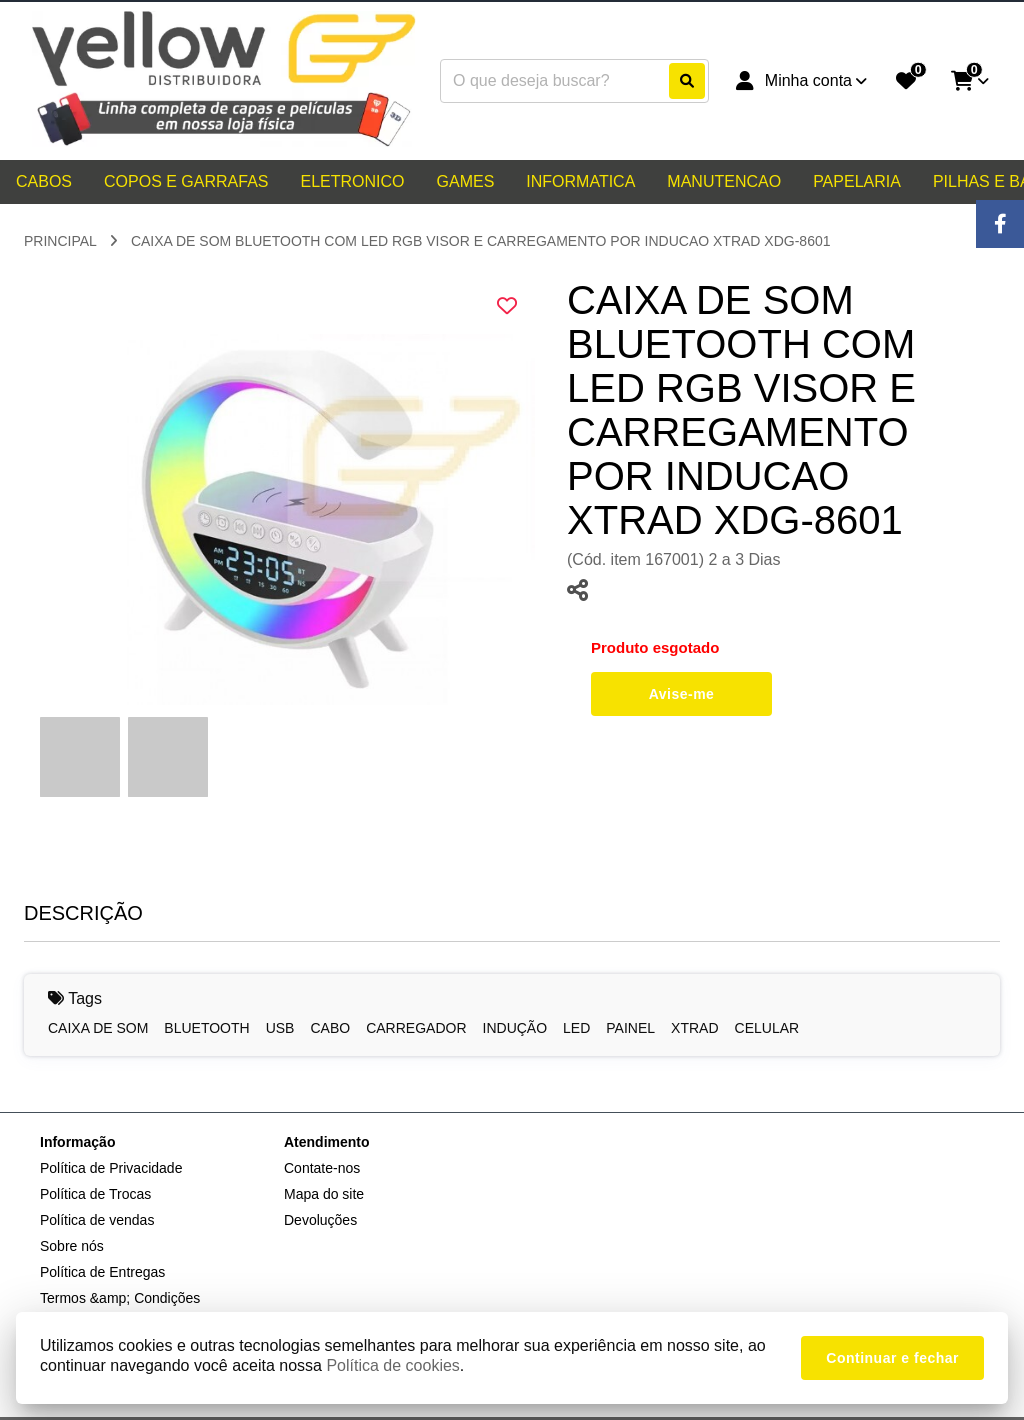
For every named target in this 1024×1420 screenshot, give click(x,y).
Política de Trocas (95, 1194)
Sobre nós (72, 1246)
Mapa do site (324, 1194)
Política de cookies (392, 1365)
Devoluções (320, 1220)
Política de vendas (97, 1220)
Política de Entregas (102, 1272)
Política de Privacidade (111, 1168)
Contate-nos (322, 1168)
